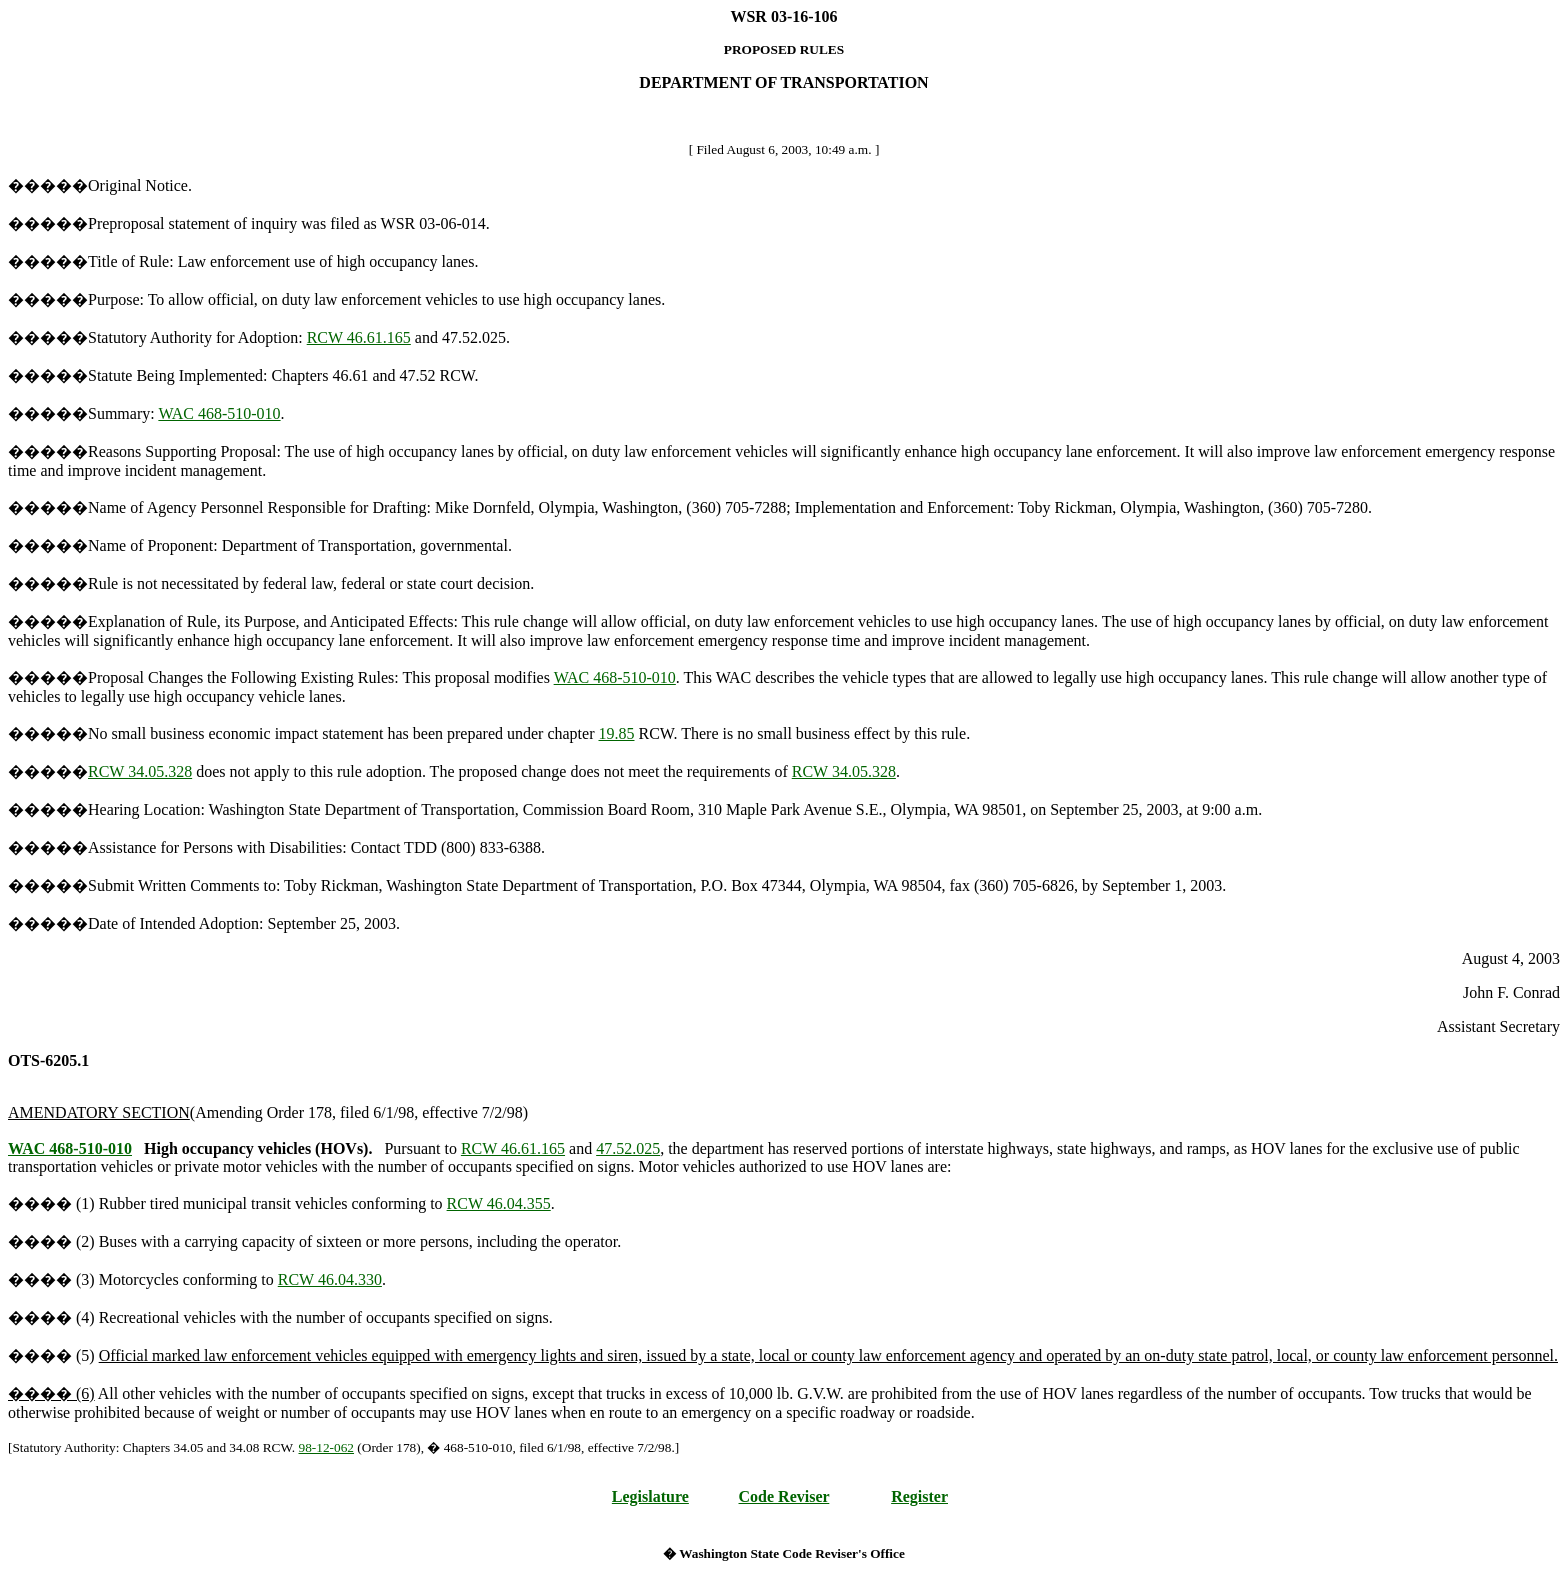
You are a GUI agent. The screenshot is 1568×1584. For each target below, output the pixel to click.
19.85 (617, 733)
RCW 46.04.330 (330, 1279)
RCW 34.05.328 (140, 771)
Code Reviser (784, 1496)
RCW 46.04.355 (499, 1203)
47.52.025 (628, 1148)
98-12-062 (327, 1447)
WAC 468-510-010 (219, 413)
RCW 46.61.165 (359, 337)
